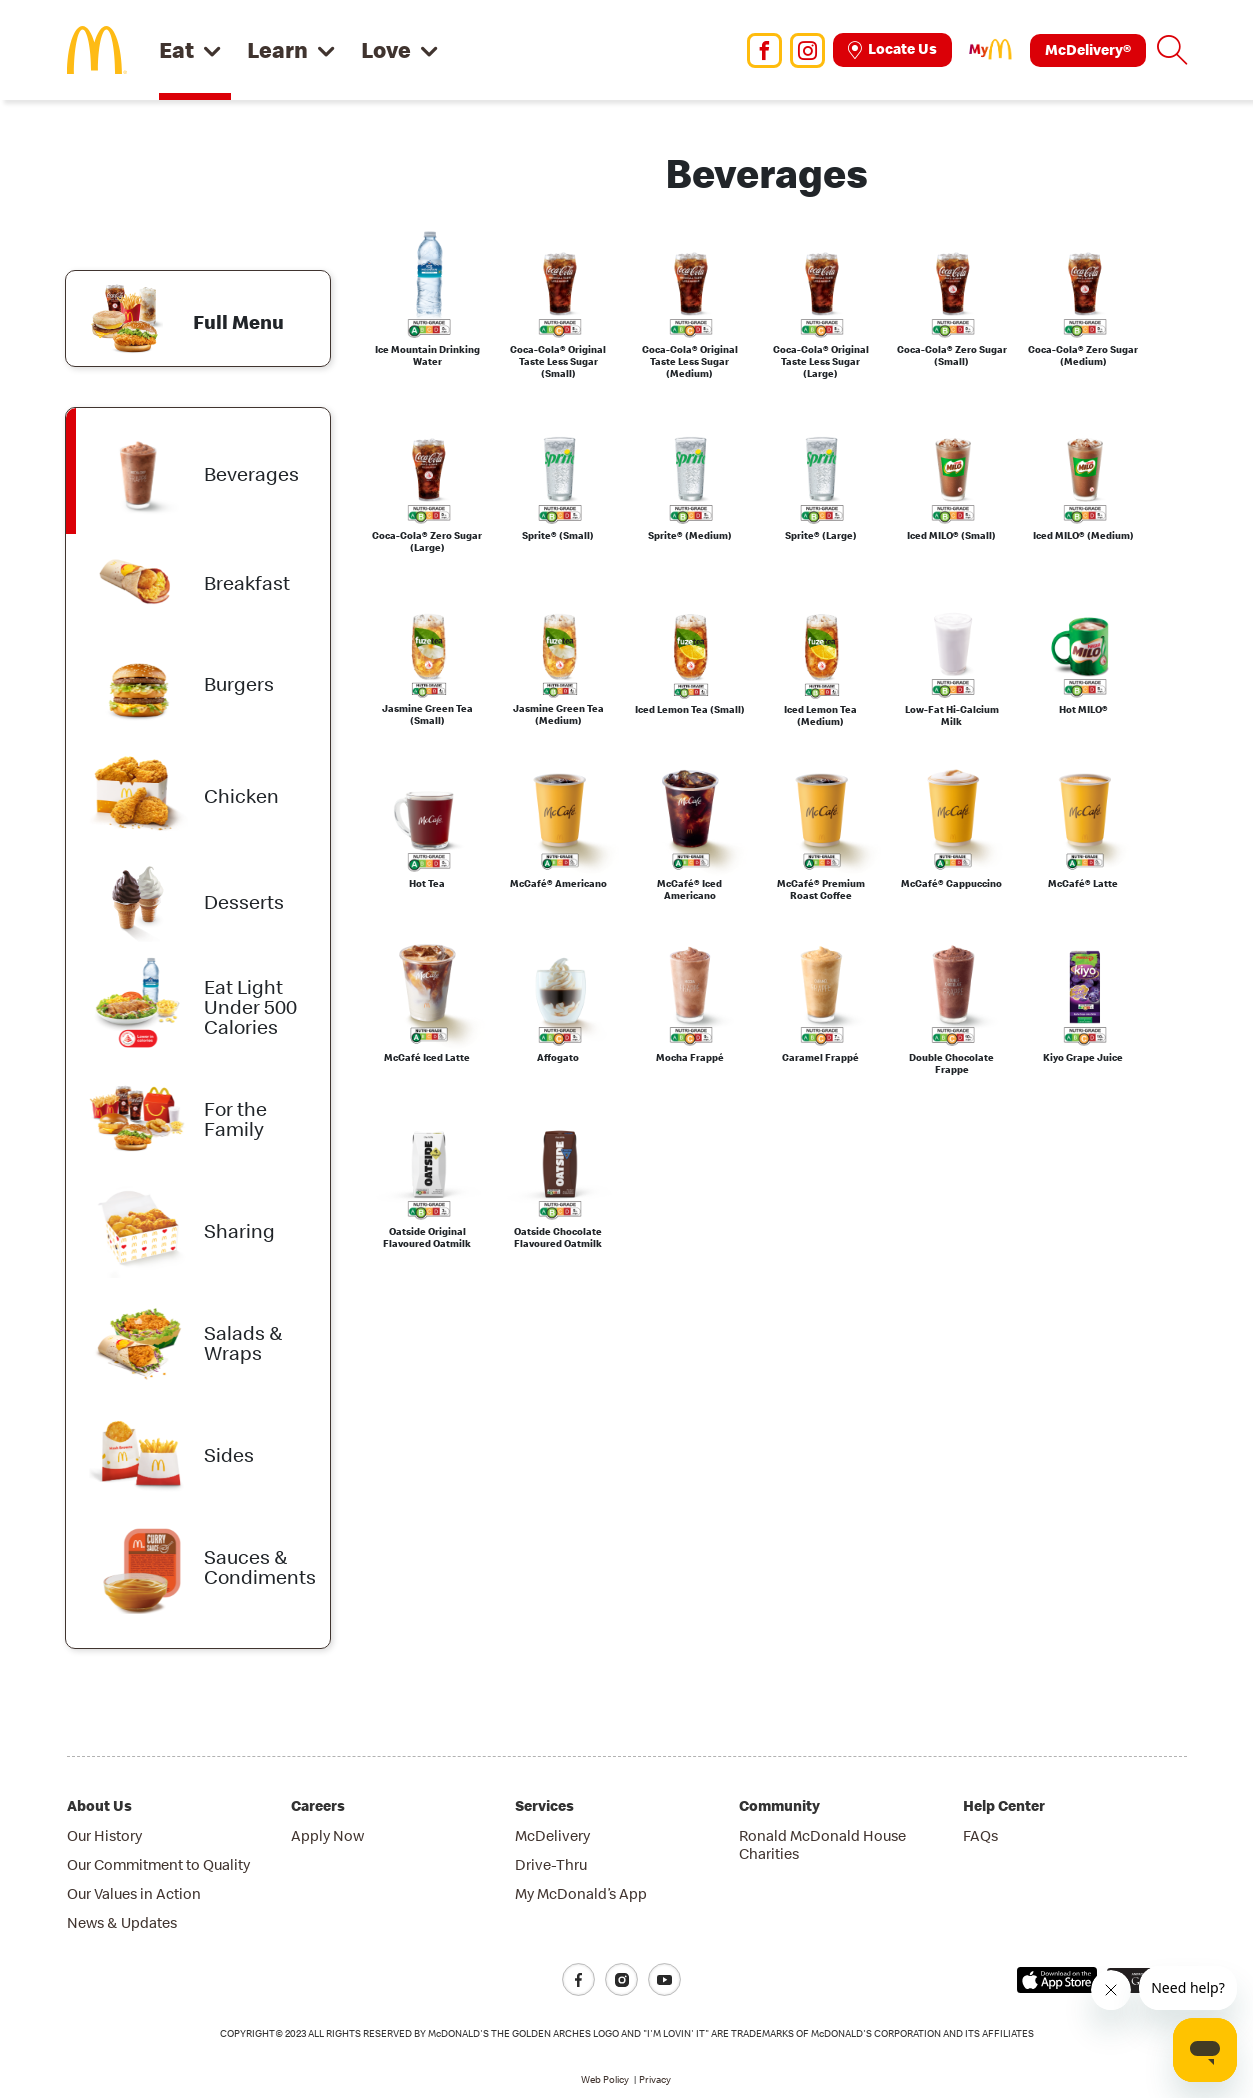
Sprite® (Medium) (690, 536)
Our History (104, 1835)
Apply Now (327, 1835)
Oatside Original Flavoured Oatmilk (427, 1238)
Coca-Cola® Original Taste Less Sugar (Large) (821, 362)
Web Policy (605, 2079)
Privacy (655, 2079)
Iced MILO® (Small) (951, 536)
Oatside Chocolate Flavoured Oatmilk (558, 1238)
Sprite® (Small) (558, 536)
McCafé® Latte (1083, 884)
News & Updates (122, 1922)
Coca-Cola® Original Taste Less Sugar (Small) (558, 362)
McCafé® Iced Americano (689, 890)
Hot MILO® (1083, 710)
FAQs (980, 1835)
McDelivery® (1088, 49)
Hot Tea (427, 884)
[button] (1172, 50)
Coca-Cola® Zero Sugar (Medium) (1083, 356)
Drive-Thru (551, 1864)
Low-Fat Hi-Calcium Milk (952, 716)
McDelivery (552, 1835)
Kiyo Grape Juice (1083, 1058)
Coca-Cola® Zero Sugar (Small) (952, 356)
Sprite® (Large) (821, 536)
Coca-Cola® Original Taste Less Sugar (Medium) (690, 362)
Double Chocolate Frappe (951, 1064)
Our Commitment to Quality (158, 1864)
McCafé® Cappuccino (951, 884)
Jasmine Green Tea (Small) (427, 715)
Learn (277, 49)
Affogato (558, 1058)
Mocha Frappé (690, 1058)
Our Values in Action (134, 1893)
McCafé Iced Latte (427, 1058)
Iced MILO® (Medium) (1083, 536)
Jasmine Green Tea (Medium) (558, 715)
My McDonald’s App (581, 1893)
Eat (176, 49)
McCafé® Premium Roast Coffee (821, 890)
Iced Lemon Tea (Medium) (820, 716)
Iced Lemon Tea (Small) (690, 710)
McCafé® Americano (558, 884)
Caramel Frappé (820, 1058)
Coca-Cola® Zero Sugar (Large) (427, 542)
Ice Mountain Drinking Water (427, 356)
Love (386, 49)
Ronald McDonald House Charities (822, 1844)
